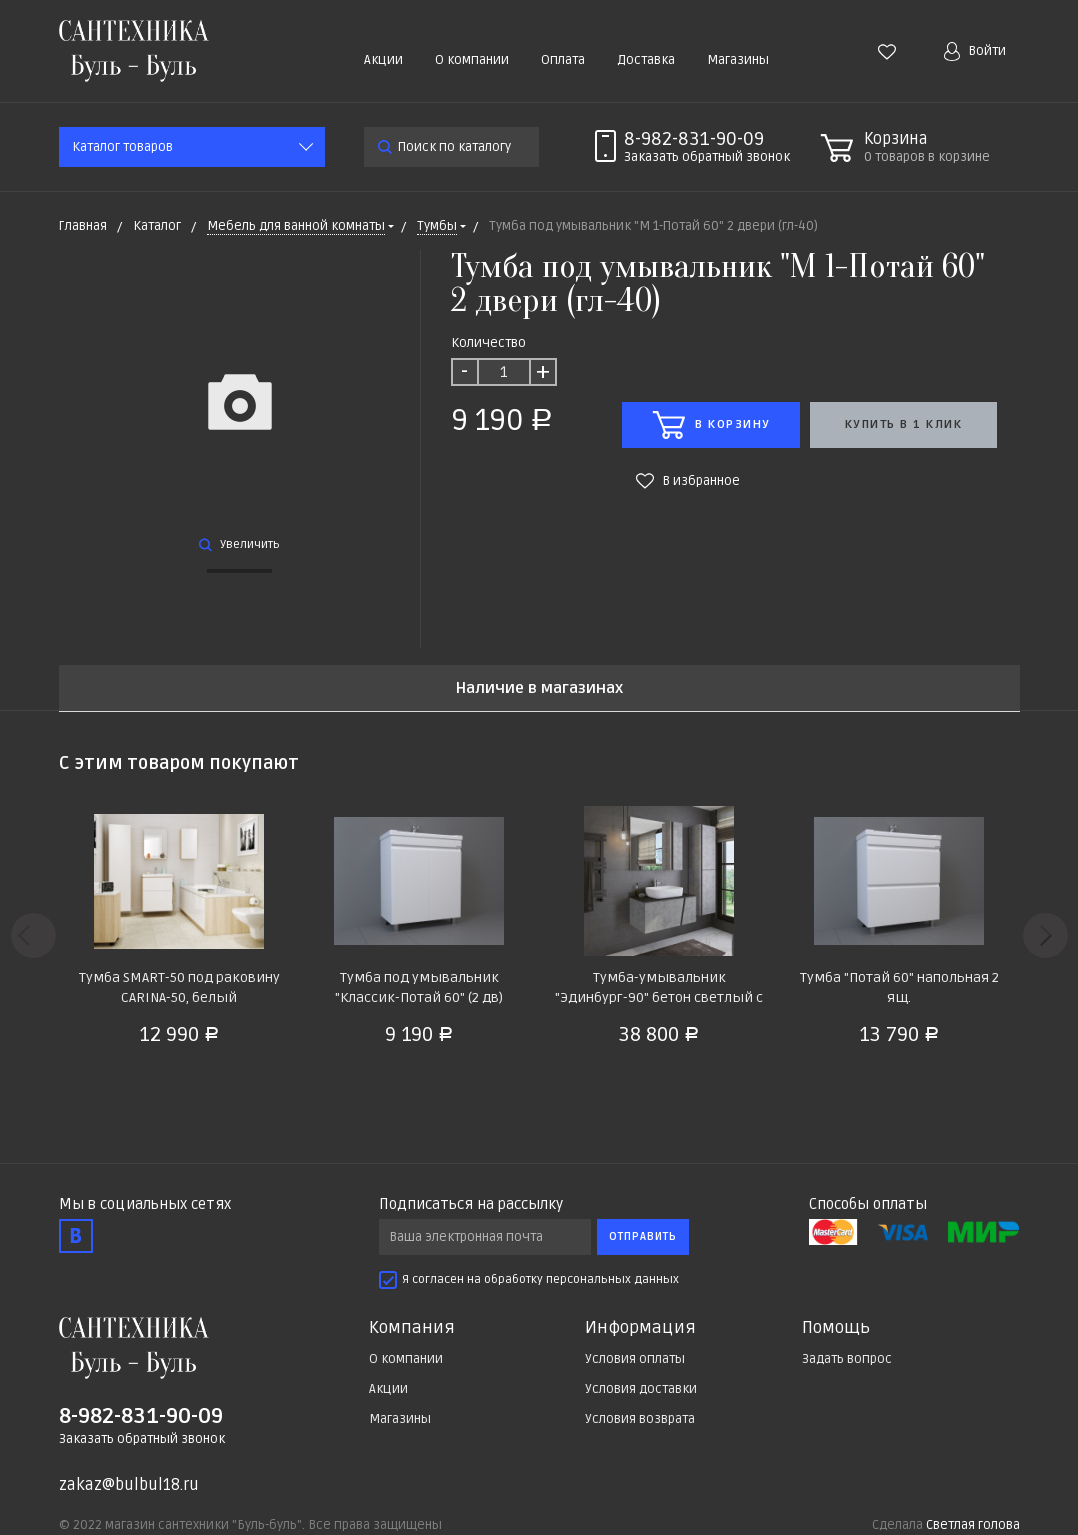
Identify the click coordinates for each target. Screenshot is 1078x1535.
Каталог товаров (122, 147)
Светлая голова (973, 1525)
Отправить (643, 1236)
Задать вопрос (847, 1359)
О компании (472, 60)
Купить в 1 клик (904, 424)
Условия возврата (640, 1419)
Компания (412, 1328)
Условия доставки (641, 1389)
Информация (640, 1328)
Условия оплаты (635, 1359)
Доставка (646, 60)
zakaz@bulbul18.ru (129, 1485)
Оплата (563, 60)
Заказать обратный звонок (142, 1439)
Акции (383, 60)
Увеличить (239, 544)
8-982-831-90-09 (694, 139)
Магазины (738, 60)
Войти (975, 51)
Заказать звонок (707, 157)
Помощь (836, 1328)
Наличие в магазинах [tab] (539, 688)
